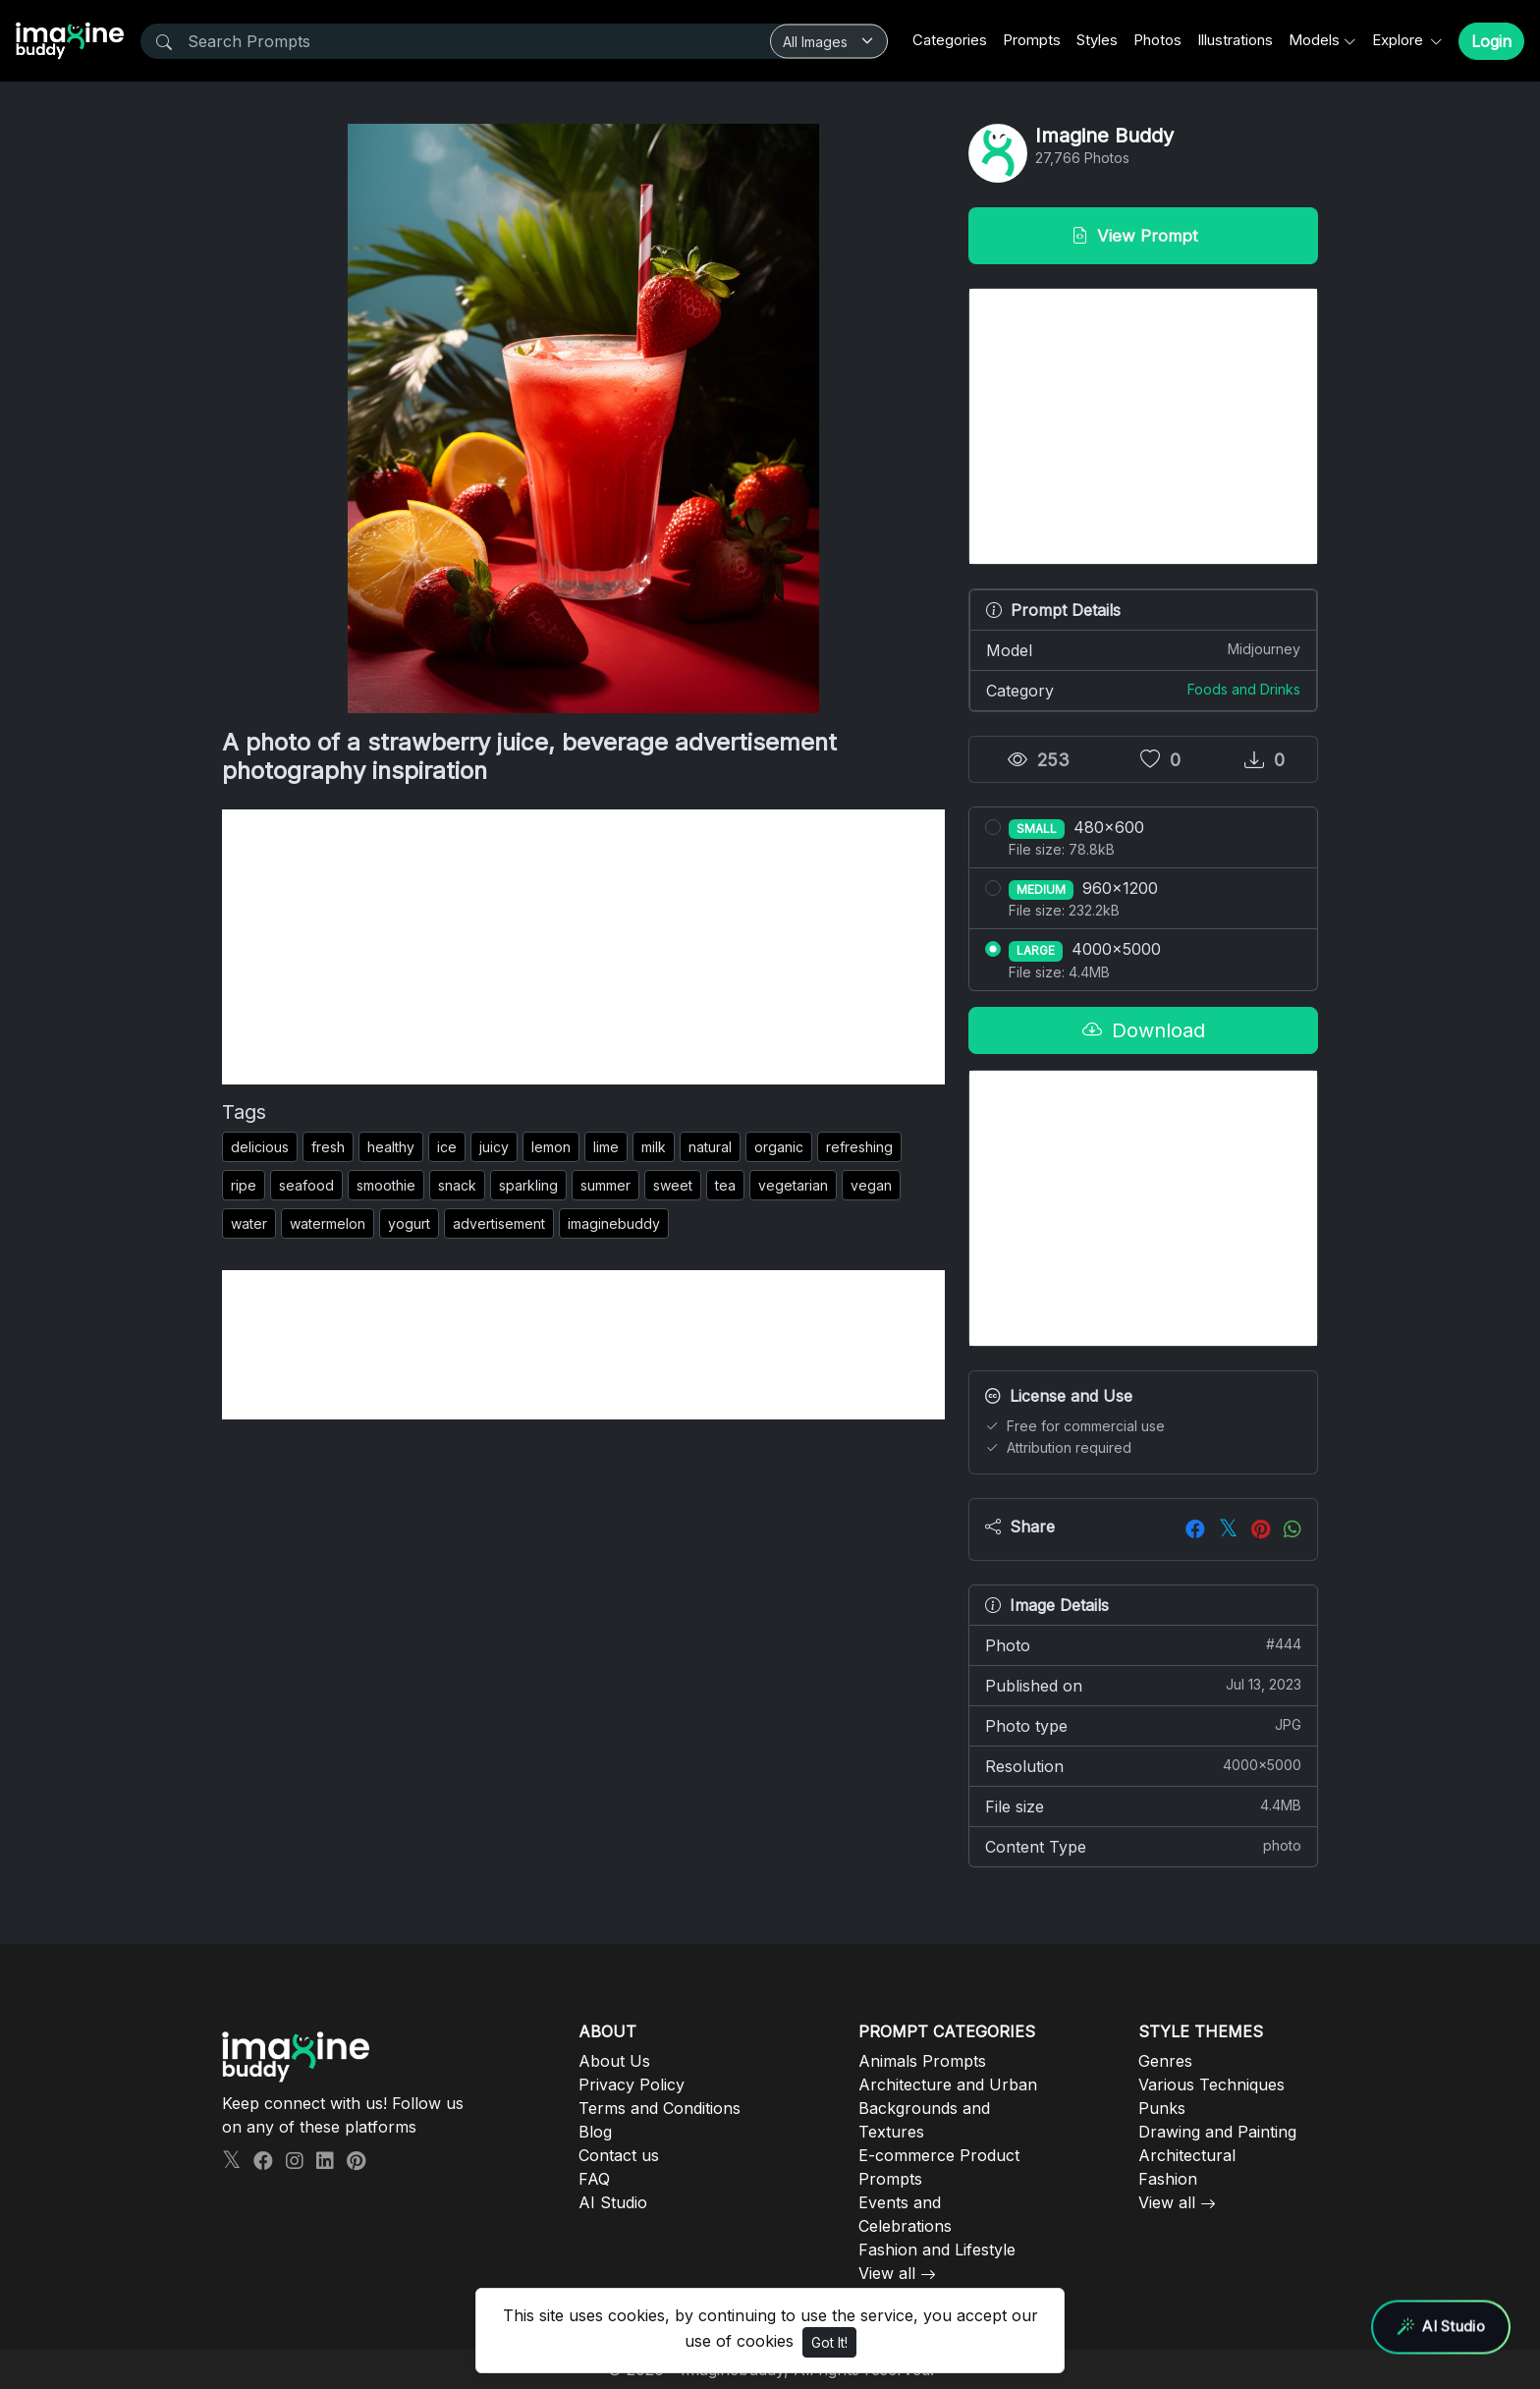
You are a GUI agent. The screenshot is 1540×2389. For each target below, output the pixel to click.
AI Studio (612, 2202)
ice (447, 1147)
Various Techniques (1211, 2084)
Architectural (1187, 2155)
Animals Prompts (922, 2061)
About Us (614, 2061)
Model (1143, 649)
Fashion (1167, 2179)
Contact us (618, 2155)
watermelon (327, 1223)
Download (1143, 1030)
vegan (871, 1185)
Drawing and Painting (1217, 2131)
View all (886, 2273)
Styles (1097, 39)
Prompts (1032, 39)
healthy (390, 1147)
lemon (551, 1147)
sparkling (528, 1185)
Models (1314, 39)
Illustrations (1235, 39)
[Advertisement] (583, 946)
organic (778, 1147)
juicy (494, 1147)
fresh (328, 1147)
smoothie (386, 1185)
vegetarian (793, 1185)
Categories (949, 39)
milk (653, 1147)
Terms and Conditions (659, 2108)
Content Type (1143, 1846)
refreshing (859, 1147)
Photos (1157, 39)
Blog (595, 2131)
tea (725, 1185)
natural (710, 1147)
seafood (306, 1185)
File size (1143, 1805)
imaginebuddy (614, 1223)
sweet (672, 1185)
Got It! (829, 2342)
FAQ (594, 2179)
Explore (1399, 39)
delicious (260, 1147)
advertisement (499, 1223)
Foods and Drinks (1243, 689)
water (249, 1223)
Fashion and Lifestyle (937, 2249)
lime (606, 1147)
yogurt (409, 1223)
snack (457, 1185)
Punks (1161, 2108)
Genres (1165, 2061)
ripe (243, 1185)
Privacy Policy (631, 2084)
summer (605, 1185)
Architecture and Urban (947, 2084)
